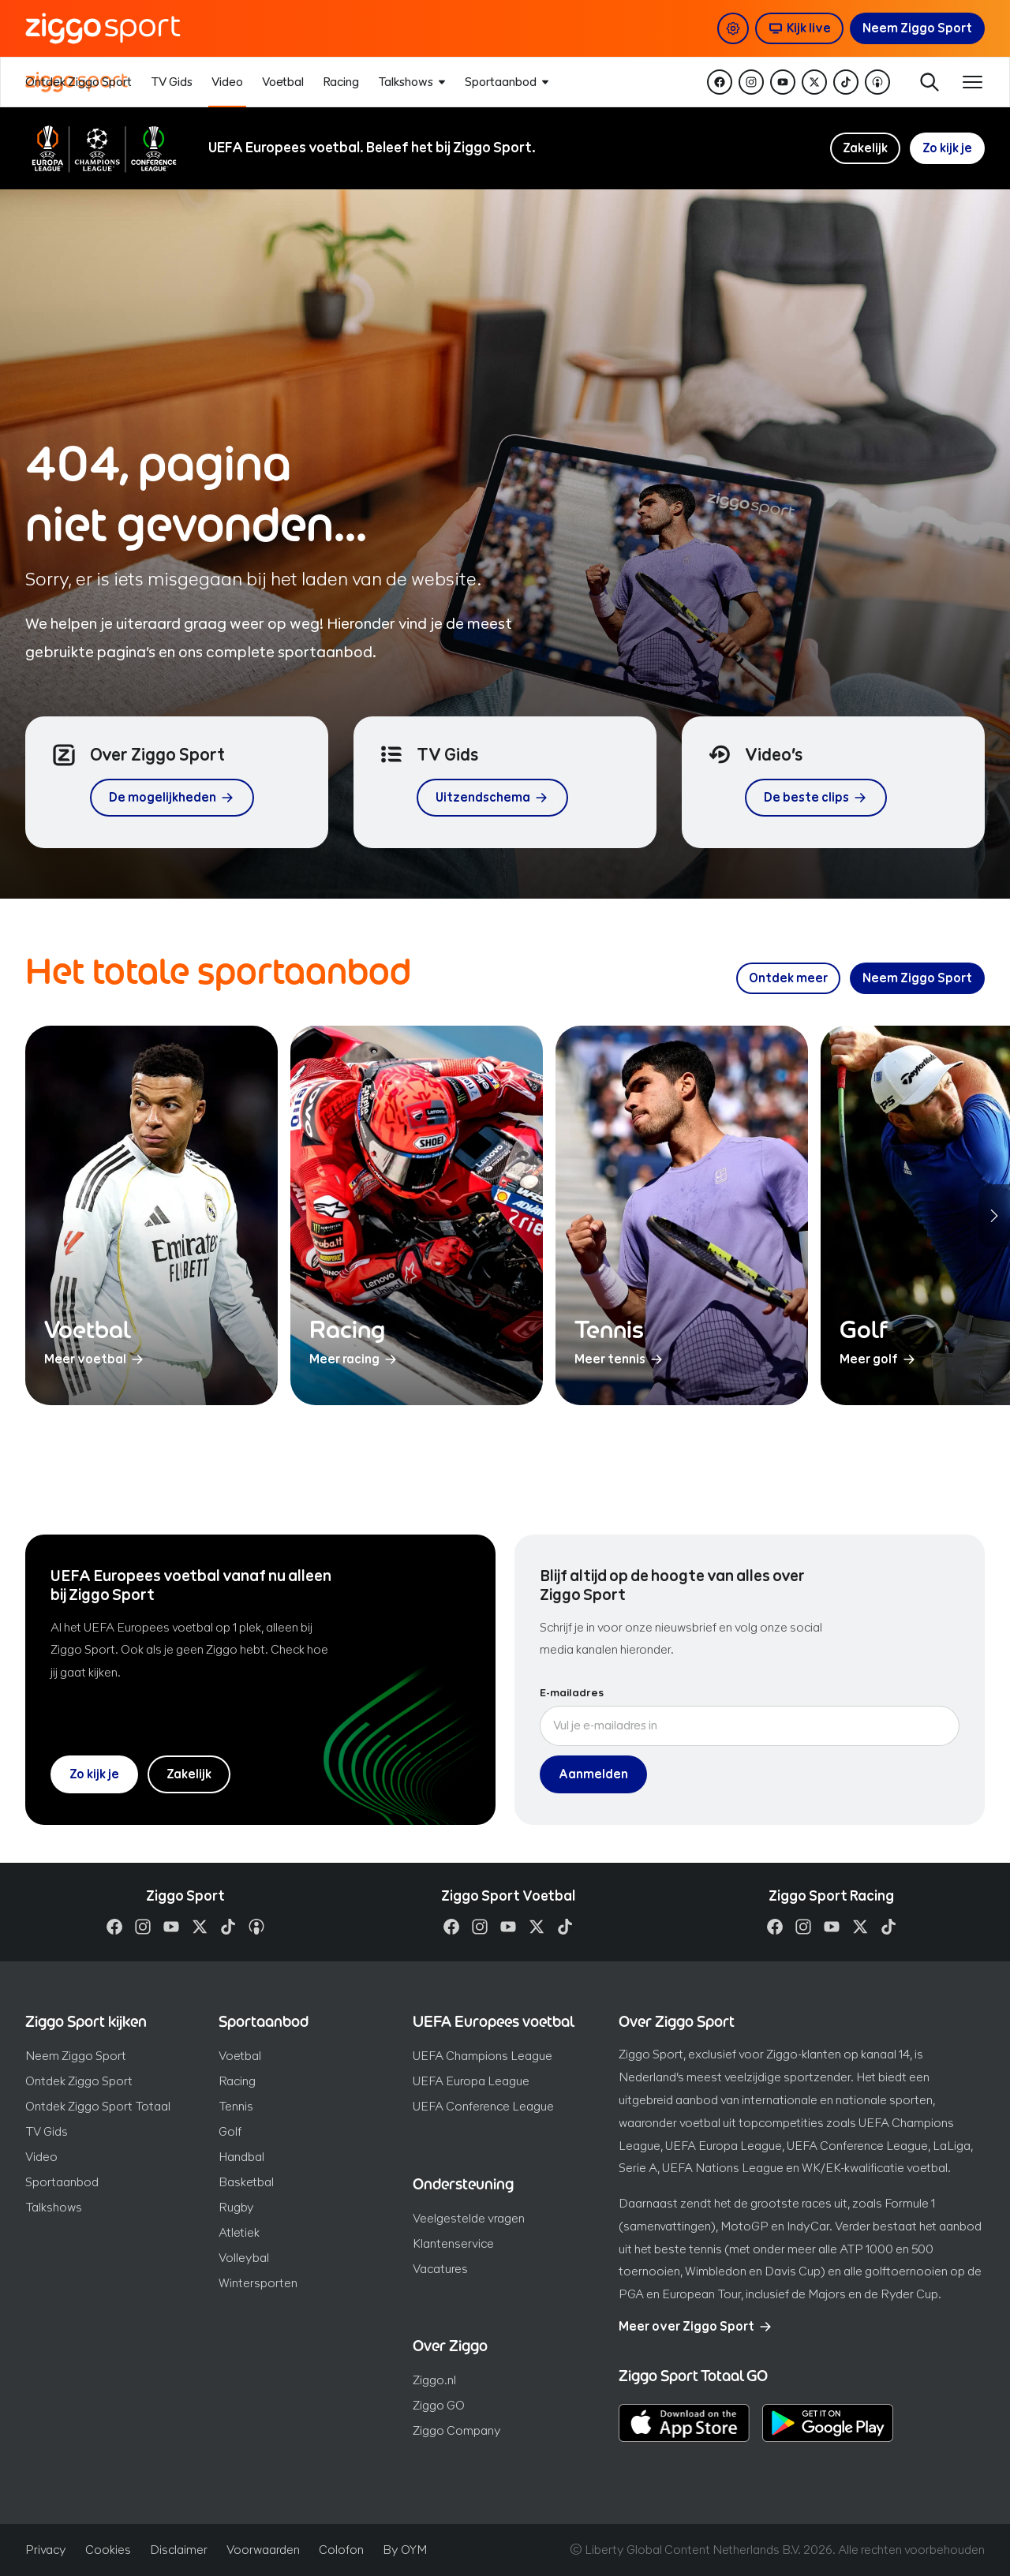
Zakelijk (865, 147)
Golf (230, 2131)
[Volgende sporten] (994, 1215)
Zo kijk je (947, 147)
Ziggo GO (439, 2405)
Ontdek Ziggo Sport (79, 2080)
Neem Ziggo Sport (75, 2055)
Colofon (341, 2549)
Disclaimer (179, 2549)
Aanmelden (593, 1774)
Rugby (236, 2207)
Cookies (108, 2549)
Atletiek (239, 2232)
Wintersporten (258, 2282)
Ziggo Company (457, 2430)
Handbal (241, 2156)
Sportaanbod (62, 2181)
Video (41, 2156)
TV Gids (46, 2131)
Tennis (236, 2106)
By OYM (405, 2549)
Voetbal (240, 2055)
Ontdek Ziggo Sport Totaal (97, 2106)
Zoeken (928, 82)
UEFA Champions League (482, 2055)
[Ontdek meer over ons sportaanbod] (788, 978)
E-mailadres (572, 1693)
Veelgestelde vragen (469, 2218)
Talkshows (53, 2207)
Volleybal (244, 2257)
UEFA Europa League (471, 2080)
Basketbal (246, 2181)
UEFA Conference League (483, 2106)
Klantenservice (453, 2243)
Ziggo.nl (434, 2379)
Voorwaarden (263, 2549)
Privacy (45, 2549)
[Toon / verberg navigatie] (972, 82)
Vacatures (440, 2268)
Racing (237, 2080)
